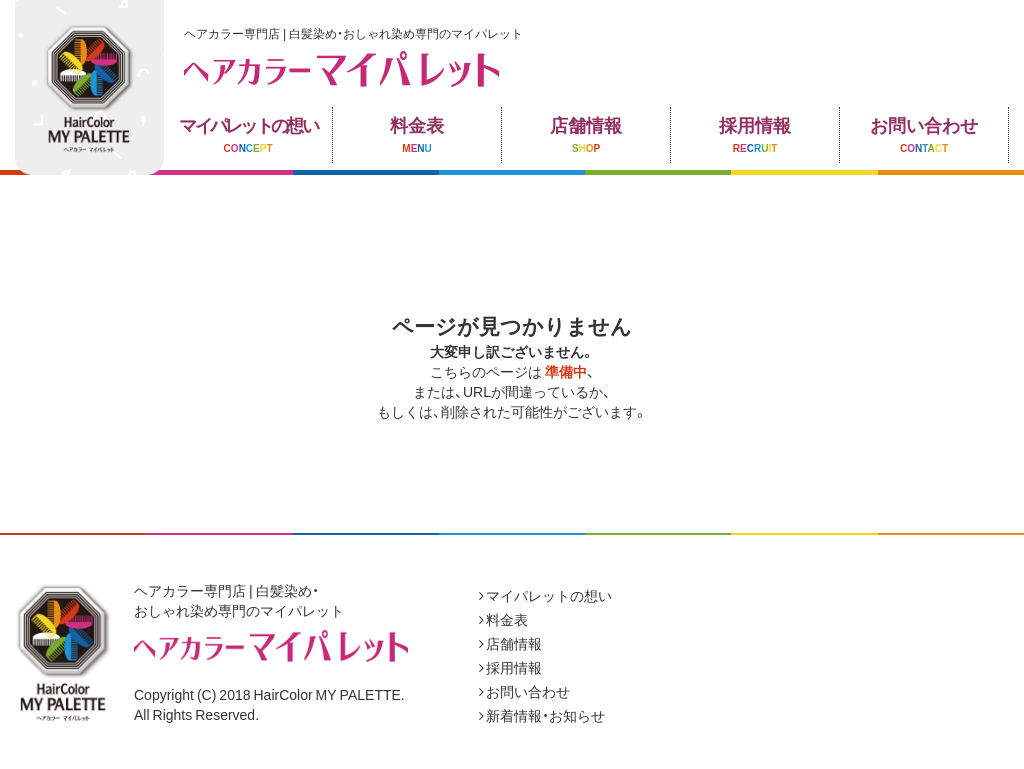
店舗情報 (510, 643)
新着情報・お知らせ (542, 715)
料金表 (503, 619)
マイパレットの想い (545, 595)
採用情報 (510, 667)
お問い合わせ (524, 691)
